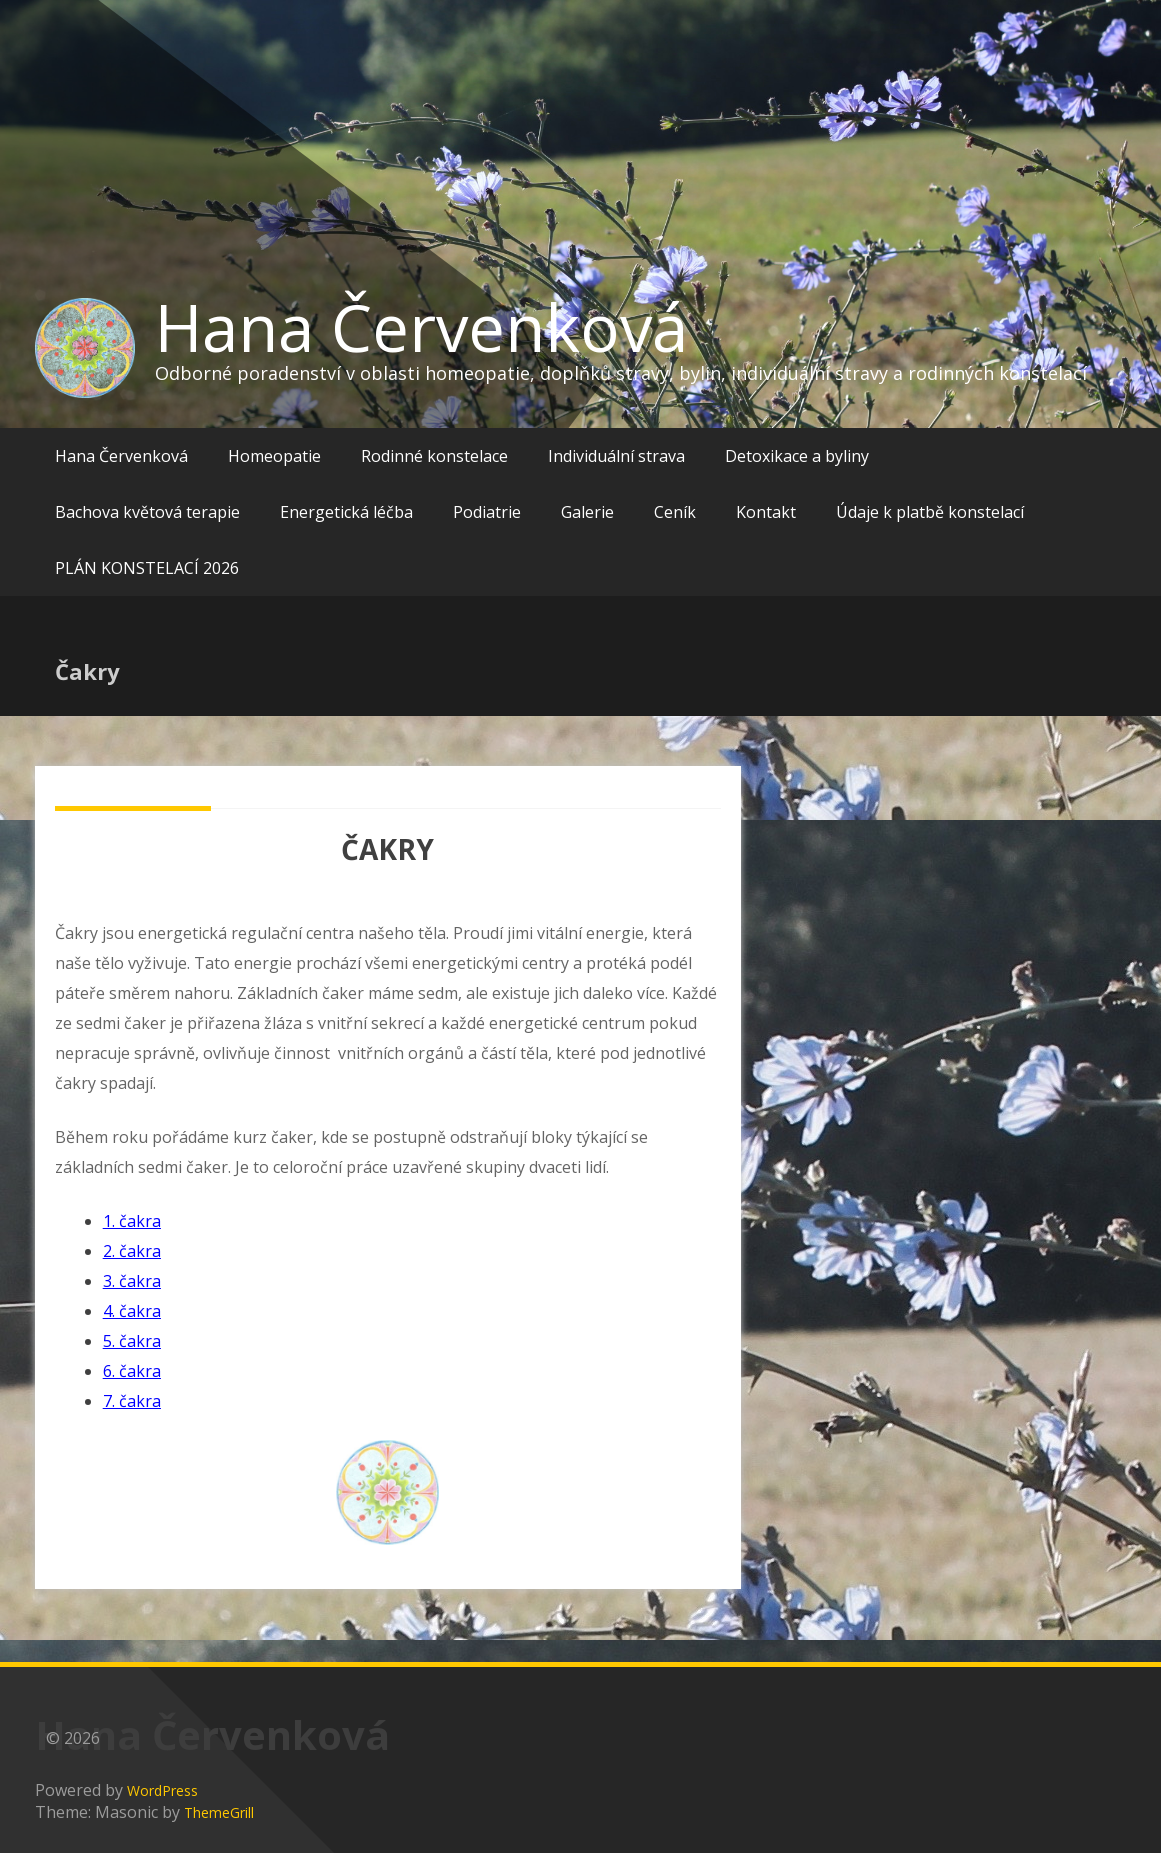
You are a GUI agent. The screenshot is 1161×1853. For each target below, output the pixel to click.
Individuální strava (616, 456)
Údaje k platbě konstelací (930, 512)
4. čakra (132, 1311)
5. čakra (132, 1341)
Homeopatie (274, 456)
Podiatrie (487, 512)
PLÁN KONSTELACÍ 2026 (147, 568)
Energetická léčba (346, 512)
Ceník (675, 512)
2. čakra (132, 1251)
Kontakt (766, 512)
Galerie (587, 512)
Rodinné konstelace (434, 456)
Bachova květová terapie (147, 512)
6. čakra (132, 1371)
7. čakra (132, 1401)
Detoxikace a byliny (797, 456)
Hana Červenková (421, 327)
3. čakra (132, 1281)
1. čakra (132, 1221)
